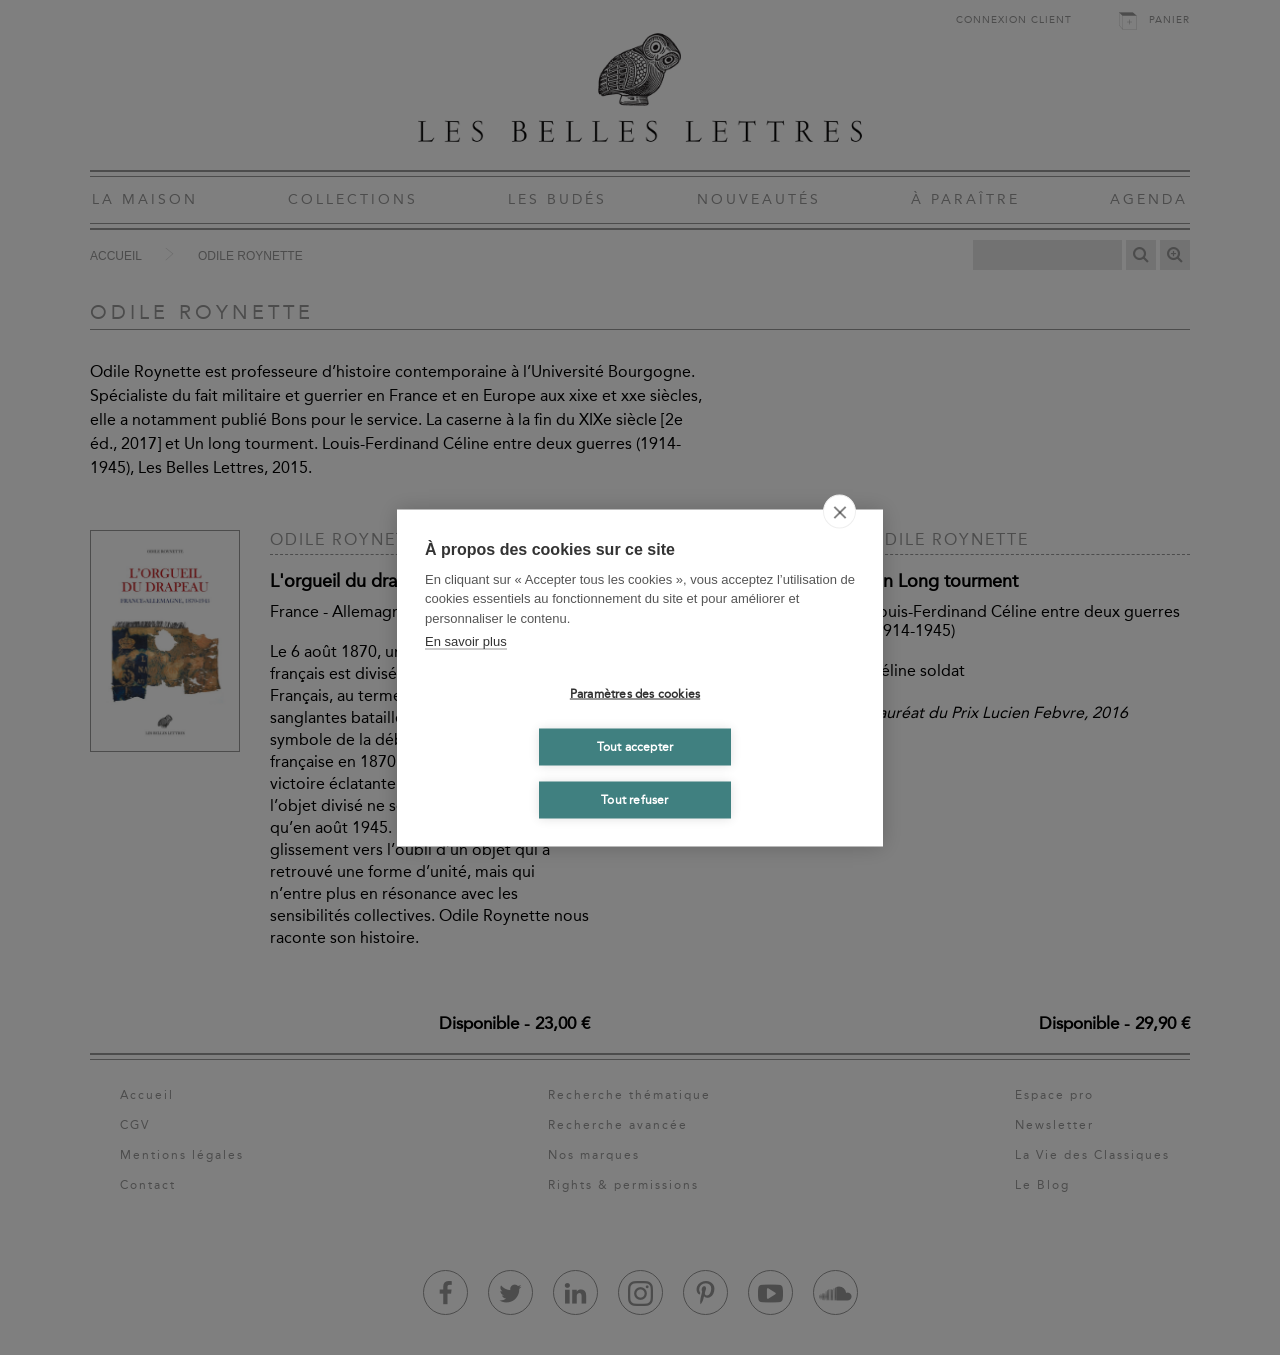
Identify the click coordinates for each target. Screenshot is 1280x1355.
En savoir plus (466, 641)
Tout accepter (635, 747)
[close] (839, 511)
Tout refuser (634, 800)
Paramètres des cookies (635, 694)
